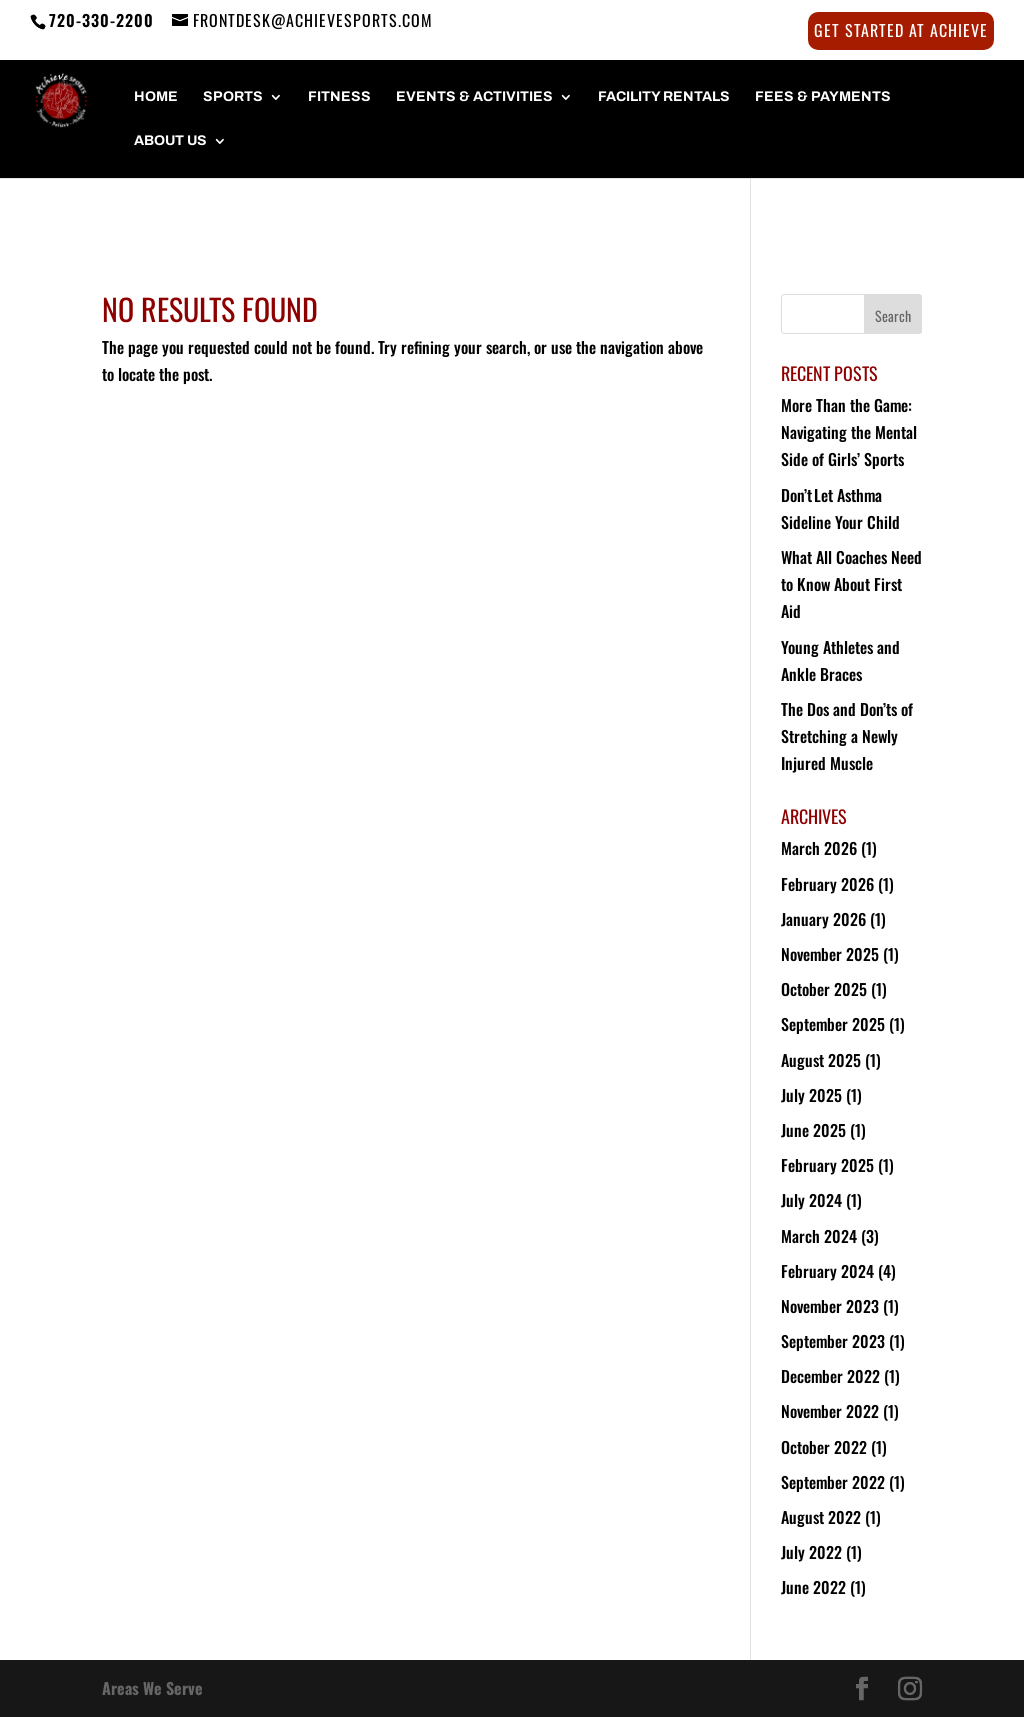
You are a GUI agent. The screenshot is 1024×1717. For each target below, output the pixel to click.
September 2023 (833, 1341)
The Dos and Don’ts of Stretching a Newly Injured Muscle (847, 736)
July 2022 (811, 1552)
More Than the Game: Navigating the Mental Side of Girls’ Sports (849, 432)
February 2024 (827, 1271)
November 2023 (830, 1306)
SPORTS (233, 97)
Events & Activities (474, 97)
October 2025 (824, 989)
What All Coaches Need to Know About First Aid (851, 584)
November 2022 (830, 1411)
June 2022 (813, 1587)
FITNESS (339, 97)
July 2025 (811, 1095)
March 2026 (819, 848)
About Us (170, 141)
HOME (156, 97)
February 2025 (827, 1165)
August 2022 (821, 1517)
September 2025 (833, 1024)
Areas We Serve (152, 1688)
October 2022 (824, 1447)
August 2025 (821, 1060)
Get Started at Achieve (901, 32)
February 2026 (827, 884)
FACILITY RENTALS (664, 97)
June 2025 (813, 1130)
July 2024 (811, 1200)
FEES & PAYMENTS (823, 97)
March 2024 (819, 1236)
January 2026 (823, 919)
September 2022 (833, 1482)
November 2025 (830, 954)
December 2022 (830, 1376)
